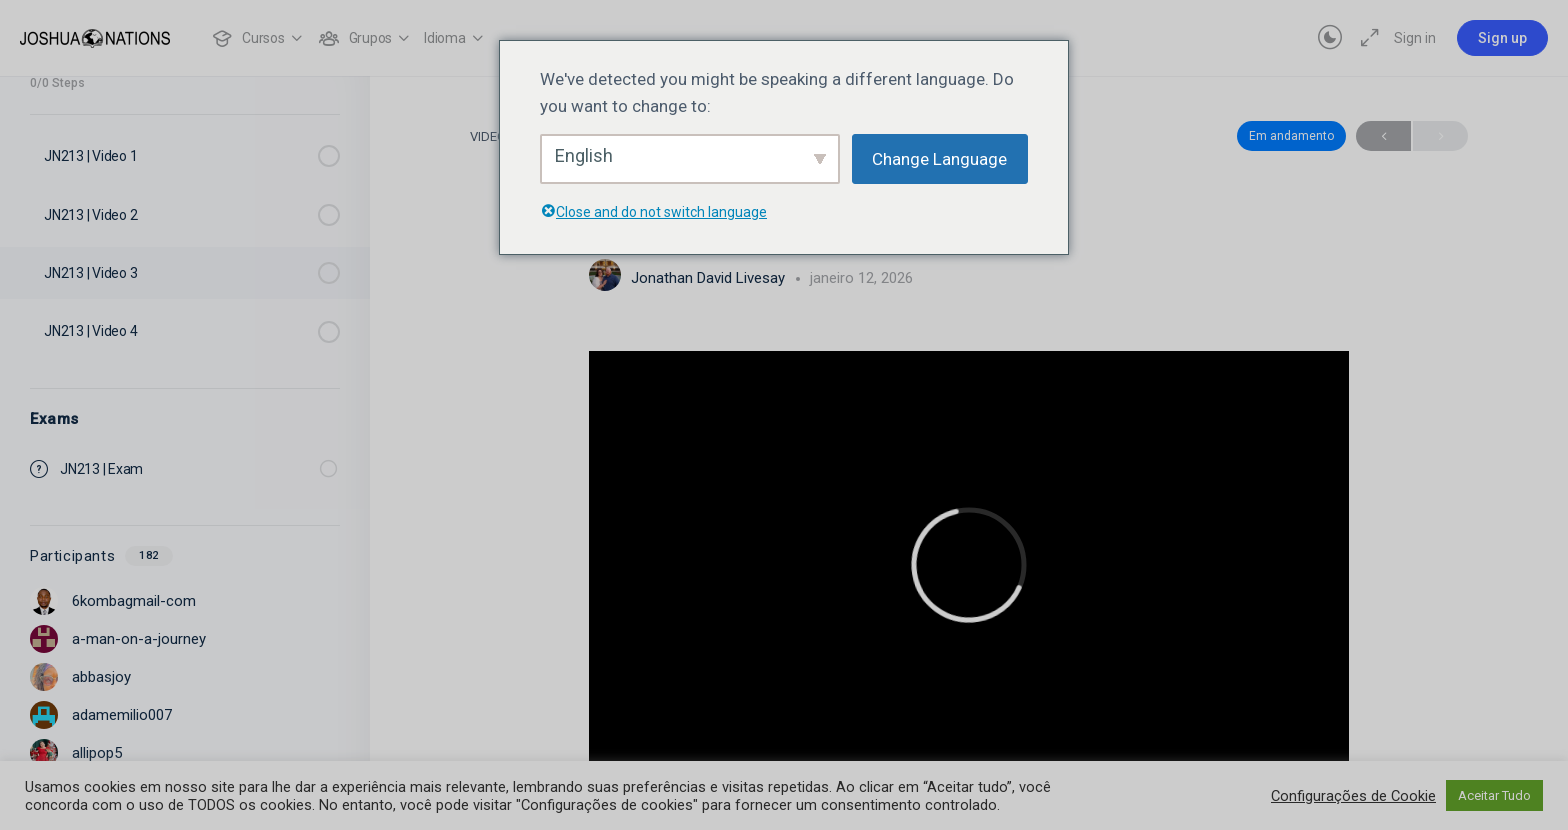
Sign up (1502, 38)
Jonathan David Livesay (710, 278)
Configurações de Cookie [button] (1353, 796)
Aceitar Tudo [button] (1494, 795)
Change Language (939, 159)
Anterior (1383, 136)
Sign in (1415, 38)
